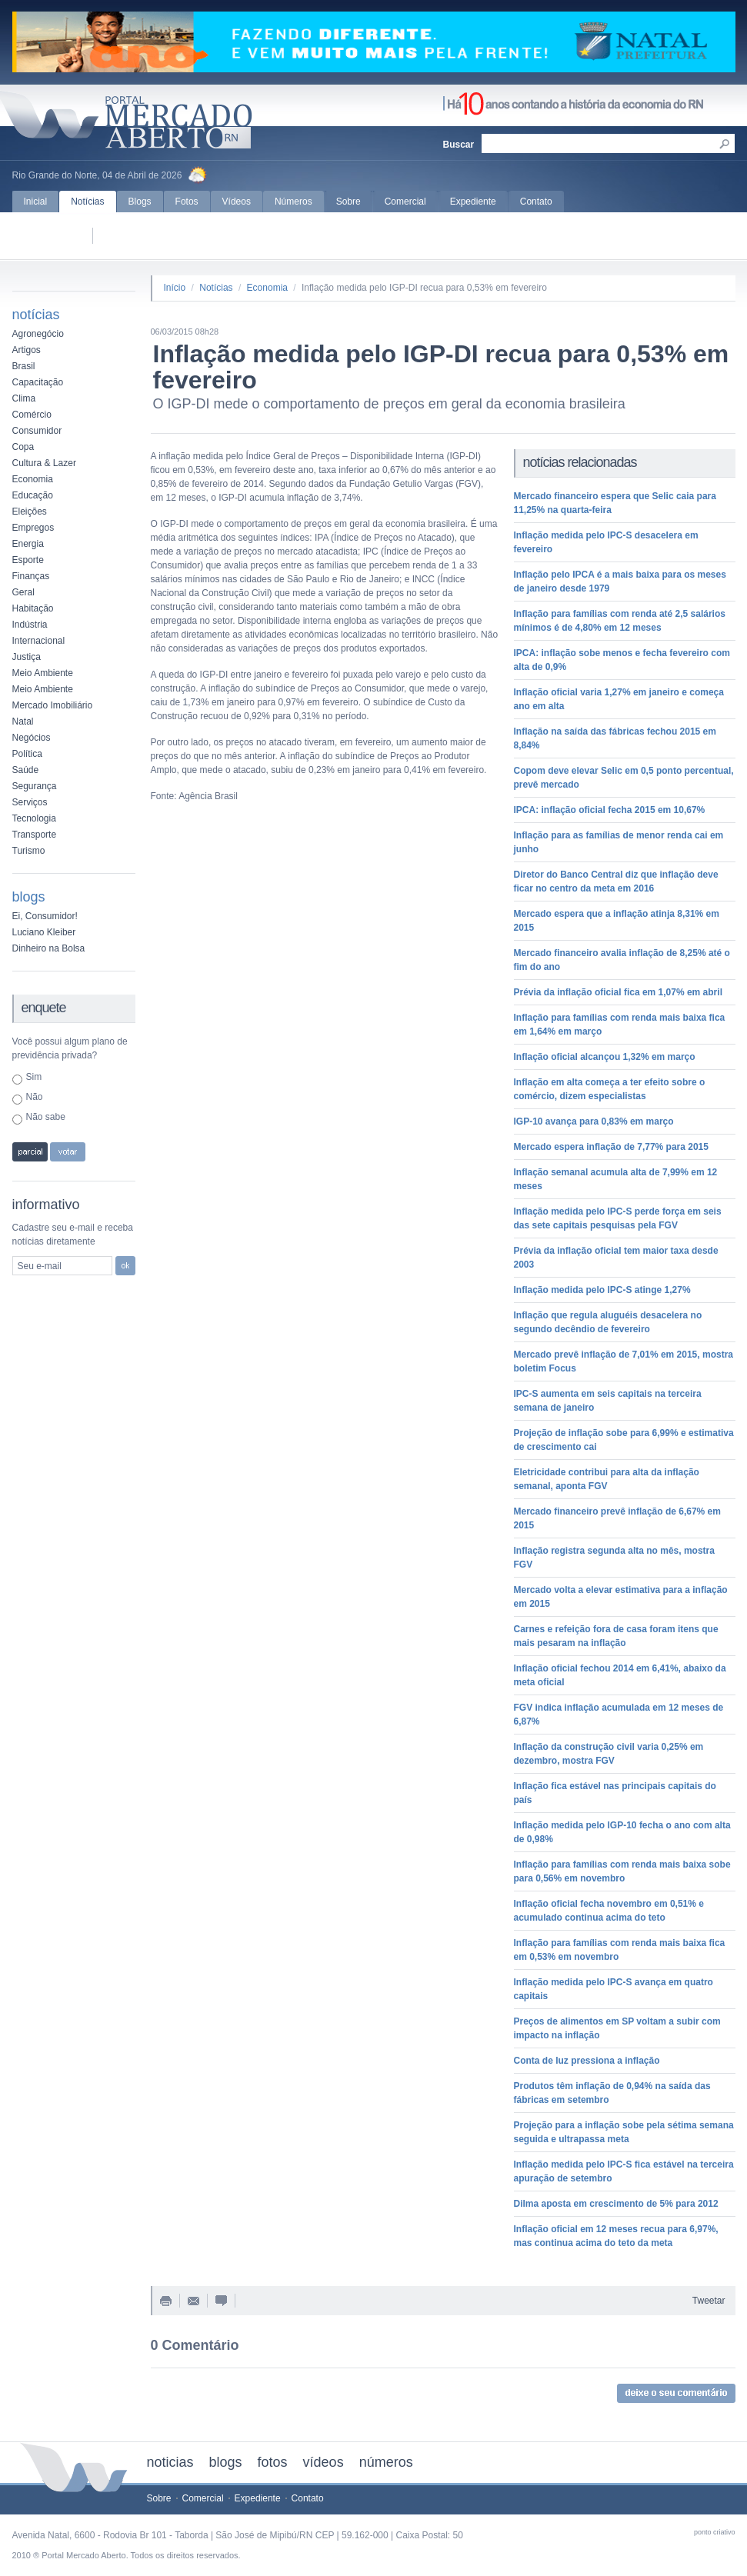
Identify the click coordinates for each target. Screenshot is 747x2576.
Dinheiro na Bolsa (48, 948)
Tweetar (708, 2300)
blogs (225, 2462)
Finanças (31, 576)
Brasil (23, 366)
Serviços (30, 802)
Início (175, 287)
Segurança (34, 786)
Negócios (31, 737)
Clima (24, 398)
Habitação (33, 608)
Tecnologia (34, 818)
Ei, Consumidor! (45, 916)
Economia (32, 479)
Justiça (26, 656)
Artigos (26, 350)
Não (34, 1096)
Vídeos (236, 201)
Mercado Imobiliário (52, 705)
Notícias (87, 201)
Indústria (30, 624)
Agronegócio (38, 333)
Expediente (473, 201)
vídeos (323, 2462)
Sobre (348, 201)
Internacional (38, 640)
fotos (273, 2462)
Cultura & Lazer (44, 463)
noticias (170, 2462)
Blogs (140, 201)
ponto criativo (714, 2532)
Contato (536, 201)
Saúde (25, 770)
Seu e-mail (40, 1266)
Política (27, 753)
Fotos (186, 201)
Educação (32, 495)
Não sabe (45, 1116)
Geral (23, 592)
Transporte (34, 834)
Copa (23, 447)
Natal (23, 721)
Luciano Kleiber (44, 932)
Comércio (32, 414)
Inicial (36, 201)
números (386, 2462)
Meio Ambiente (42, 673)
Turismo (28, 850)
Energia (28, 543)
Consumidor (37, 430)
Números (293, 201)
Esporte (28, 560)
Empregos (33, 527)
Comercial (405, 201)
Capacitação (38, 382)
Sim (34, 1076)
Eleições (29, 511)
